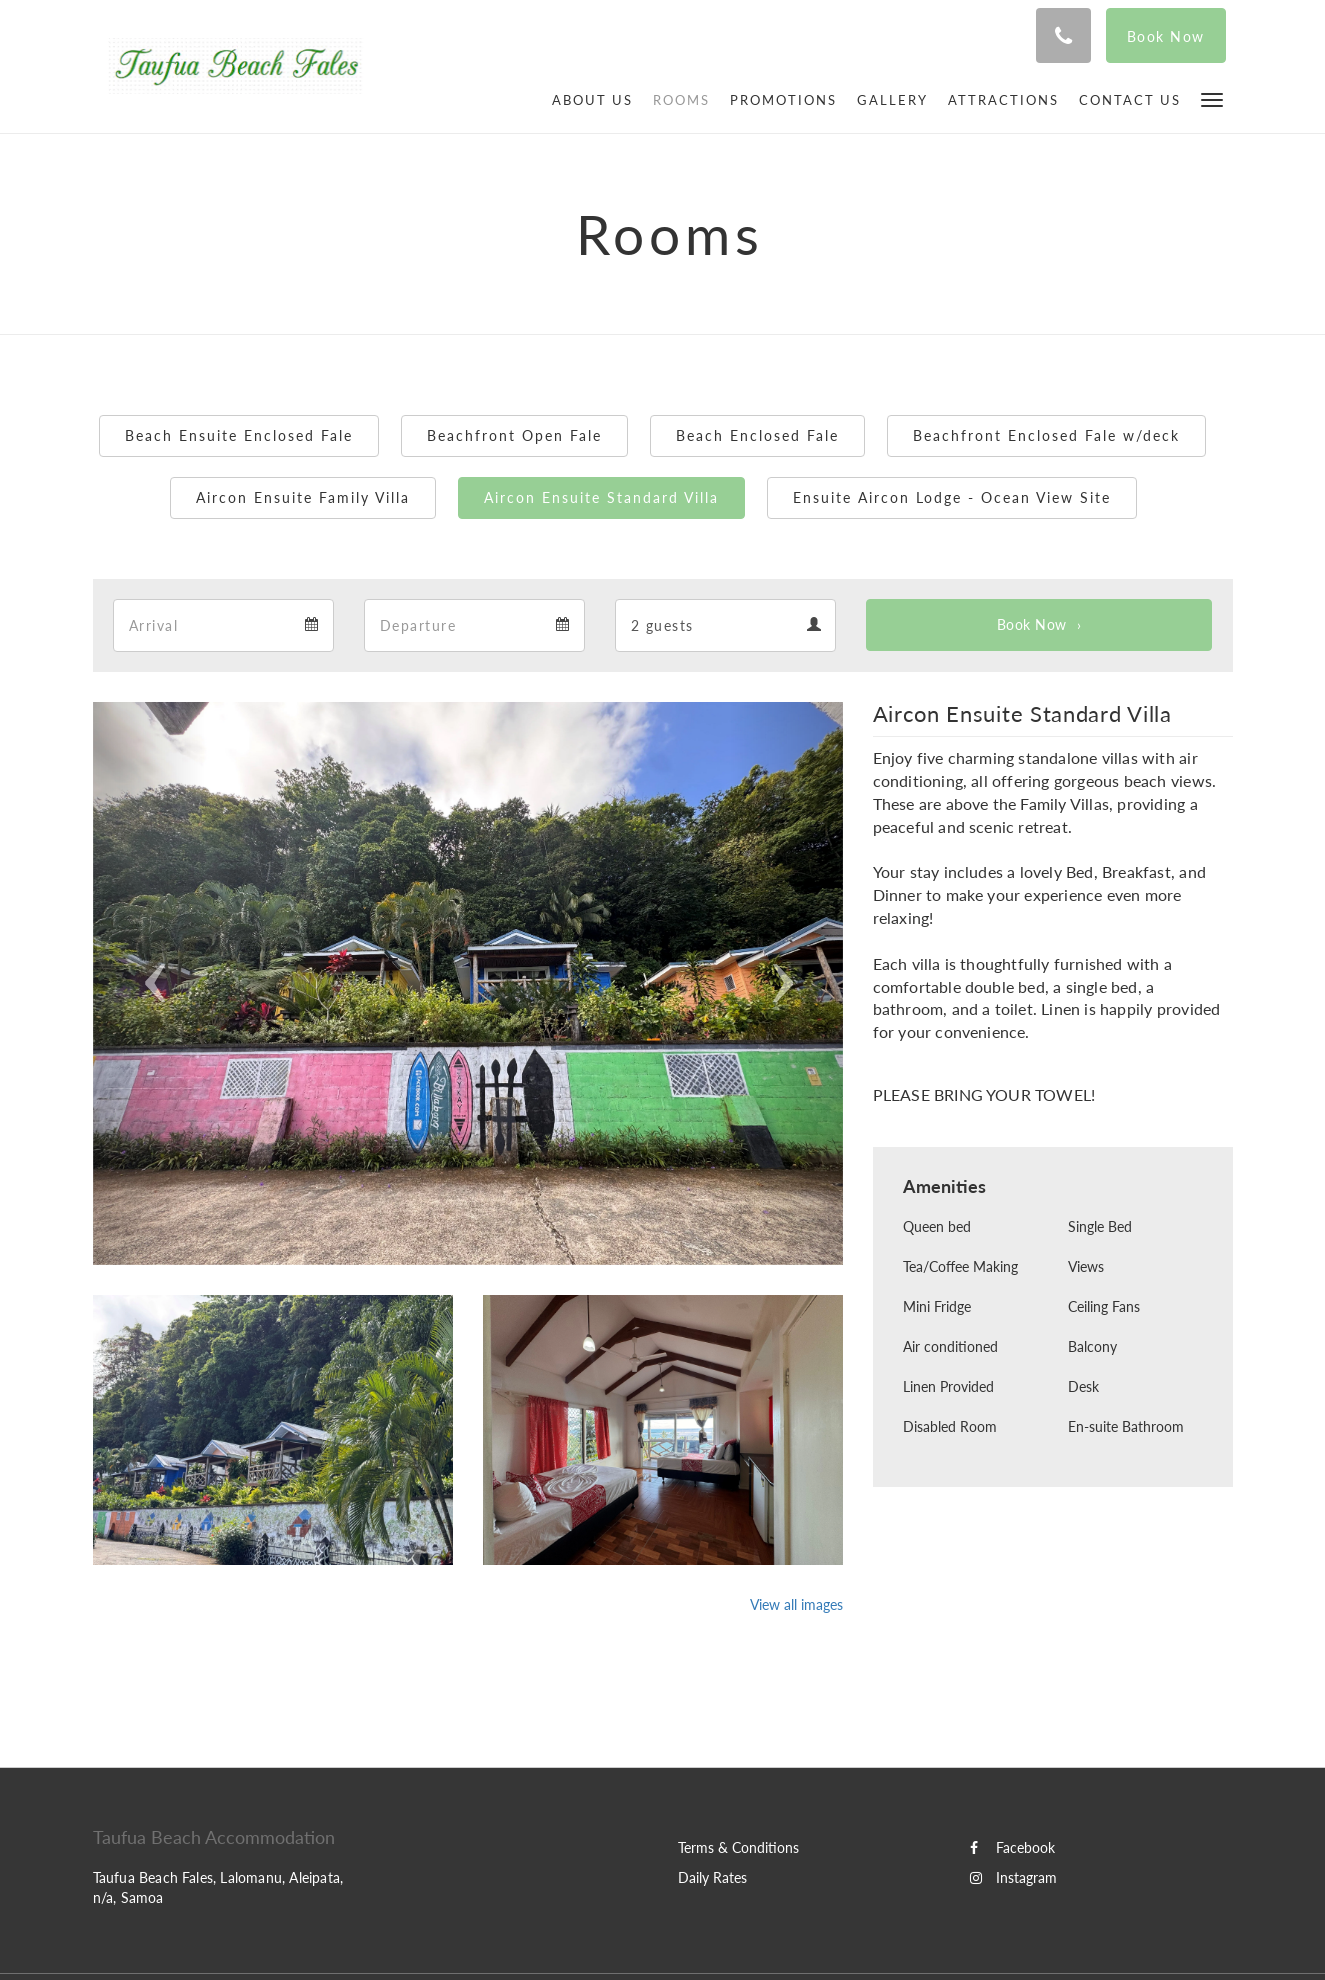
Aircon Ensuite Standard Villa (601, 497)
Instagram (1013, 1877)
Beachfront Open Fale (514, 435)
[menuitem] (592, 100)
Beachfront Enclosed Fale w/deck (1046, 435)
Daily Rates (712, 1877)
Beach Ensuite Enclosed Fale (239, 435)
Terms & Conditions (738, 1847)
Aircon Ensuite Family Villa (303, 497)
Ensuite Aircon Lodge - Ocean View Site (952, 497)
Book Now (1032, 624)
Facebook (1012, 1847)
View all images (796, 1604)
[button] (1212, 98)
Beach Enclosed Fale (757, 435)
